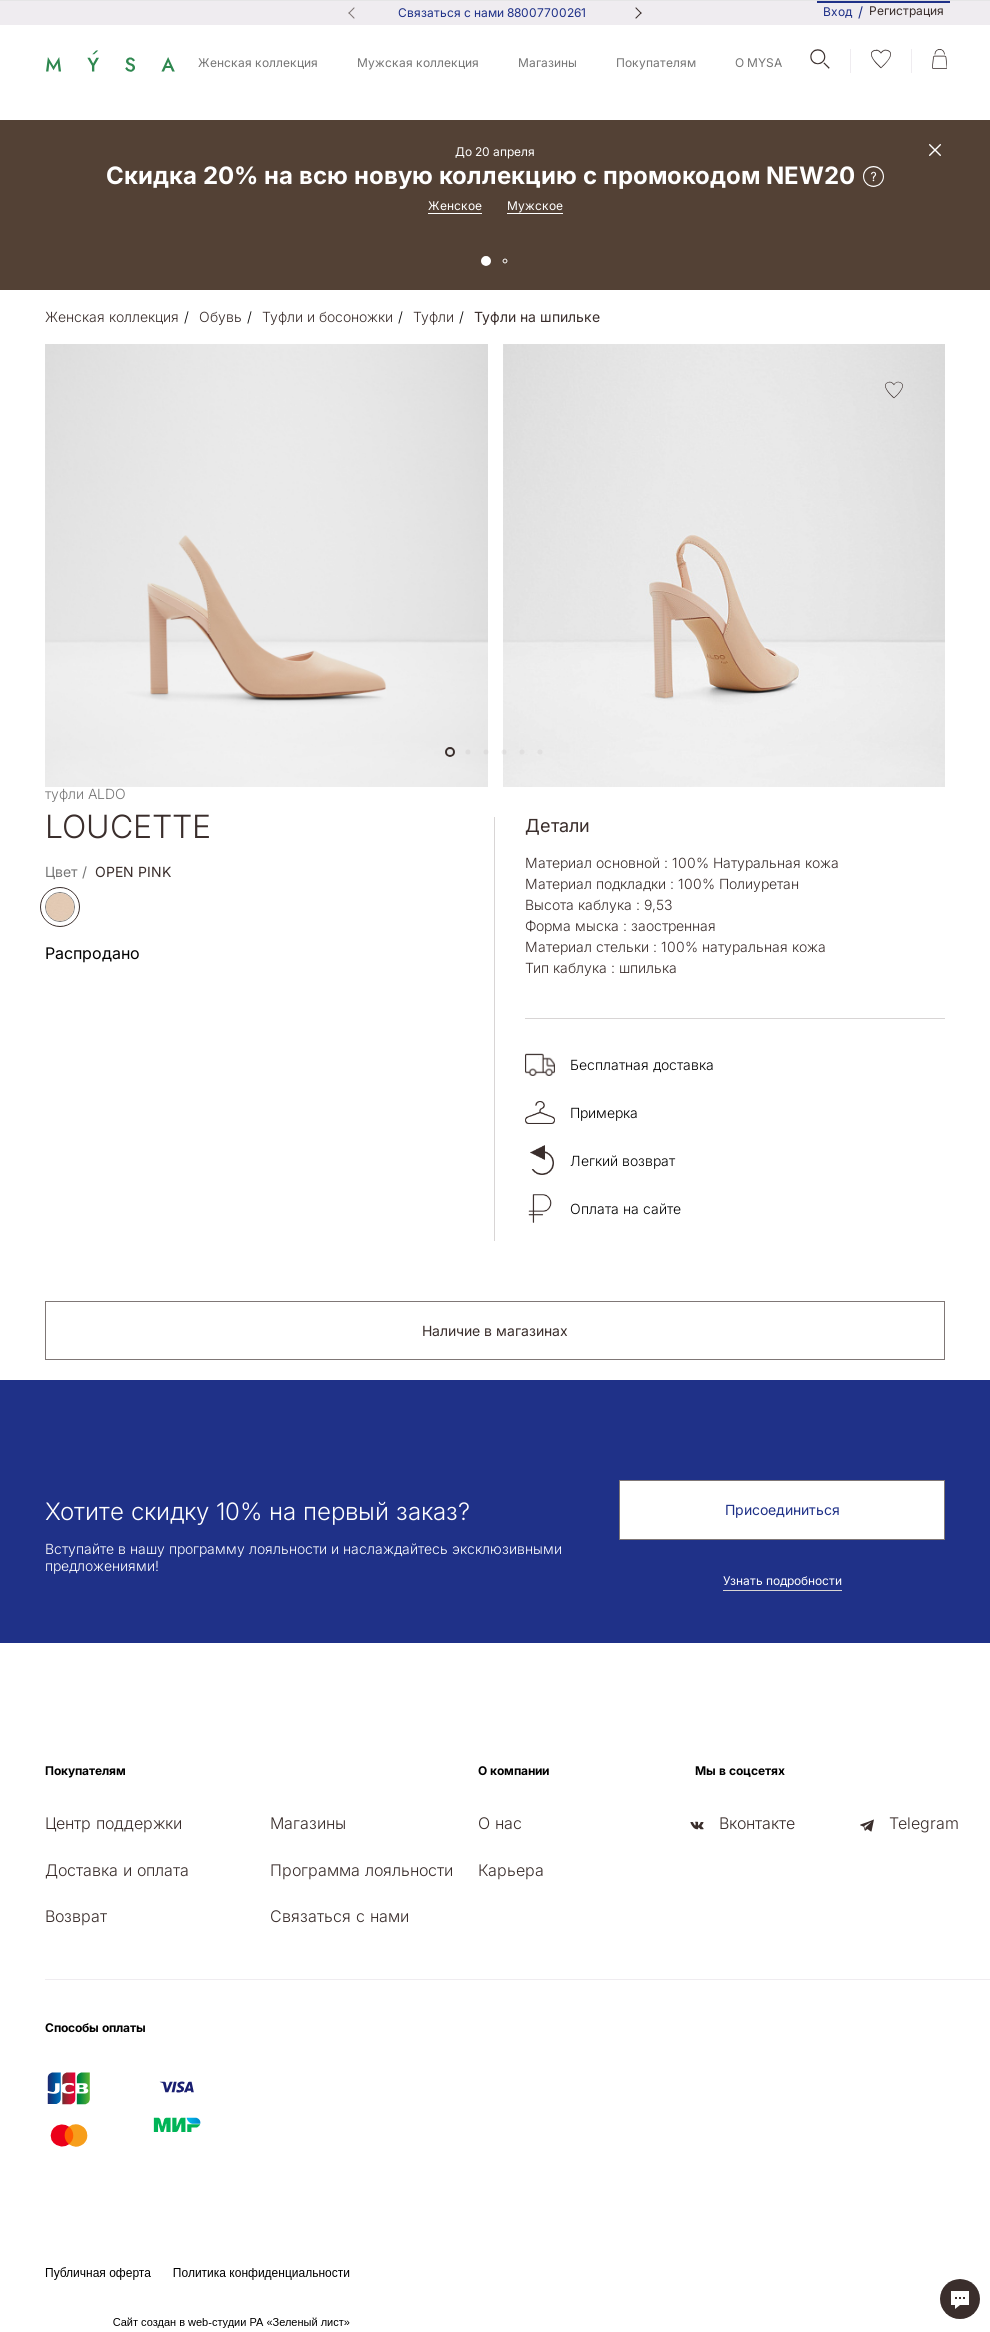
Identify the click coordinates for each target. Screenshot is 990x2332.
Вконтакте (757, 1823)
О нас (500, 1823)
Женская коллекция (258, 62)
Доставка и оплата (117, 1870)
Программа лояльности (361, 1870)
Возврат (76, 1916)
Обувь (220, 316)
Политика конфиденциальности (261, 2273)
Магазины (547, 62)
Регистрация (906, 11)
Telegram (924, 1823)
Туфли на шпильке (537, 316)
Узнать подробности (782, 1580)
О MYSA (758, 62)
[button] (450, 752)
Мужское (535, 205)
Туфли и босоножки (327, 316)
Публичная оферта (98, 2273)
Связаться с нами (339, 1916)
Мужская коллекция (418, 62)
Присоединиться (782, 1509)
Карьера (511, 1870)
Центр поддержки (113, 1823)
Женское (455, 205)
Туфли (433, 316)
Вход (837, 11)
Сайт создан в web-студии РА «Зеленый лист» (231, 2322)
